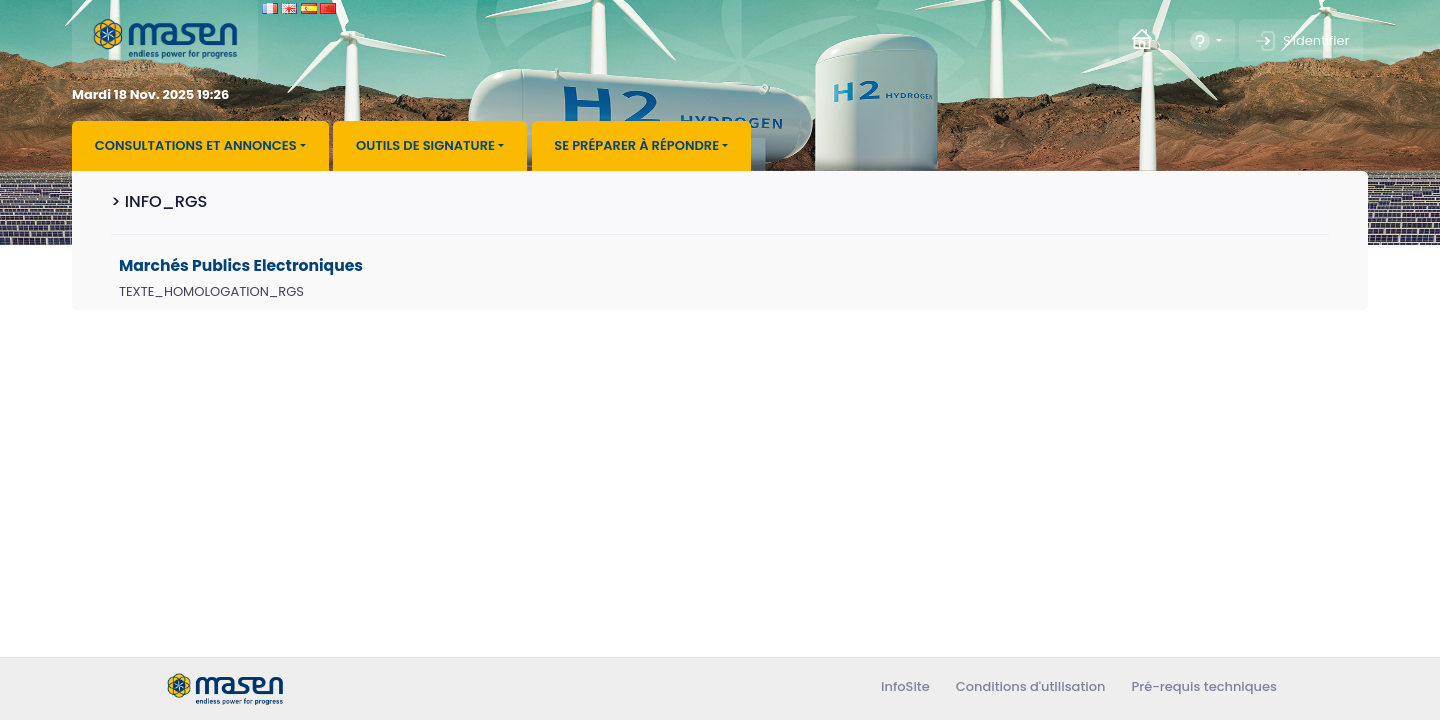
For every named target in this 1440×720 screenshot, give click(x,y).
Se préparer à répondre (636, 145)
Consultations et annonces (196, 145)
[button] (1204, 40)
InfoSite (905, 686)
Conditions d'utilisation (1031, 686)
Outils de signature (425, 145)
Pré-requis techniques (1204, 686)
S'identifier (1301, 41)
